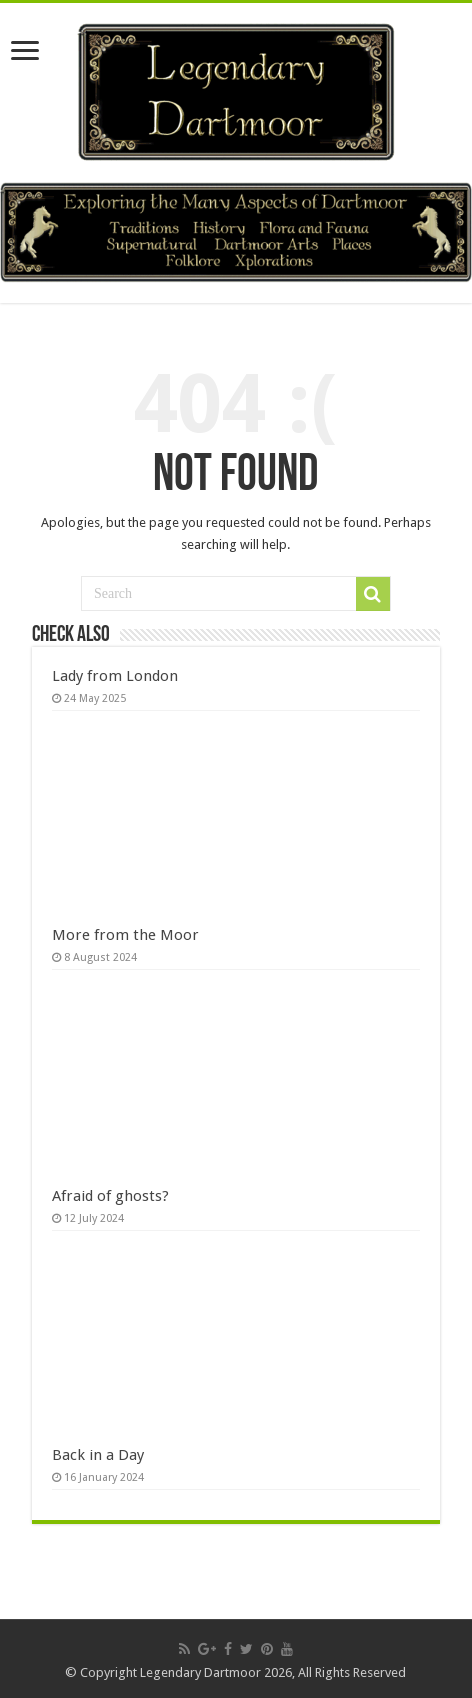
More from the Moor (125, 935)
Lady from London (115, 676)
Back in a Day (98, 1455)
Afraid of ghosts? (110, 1196)
